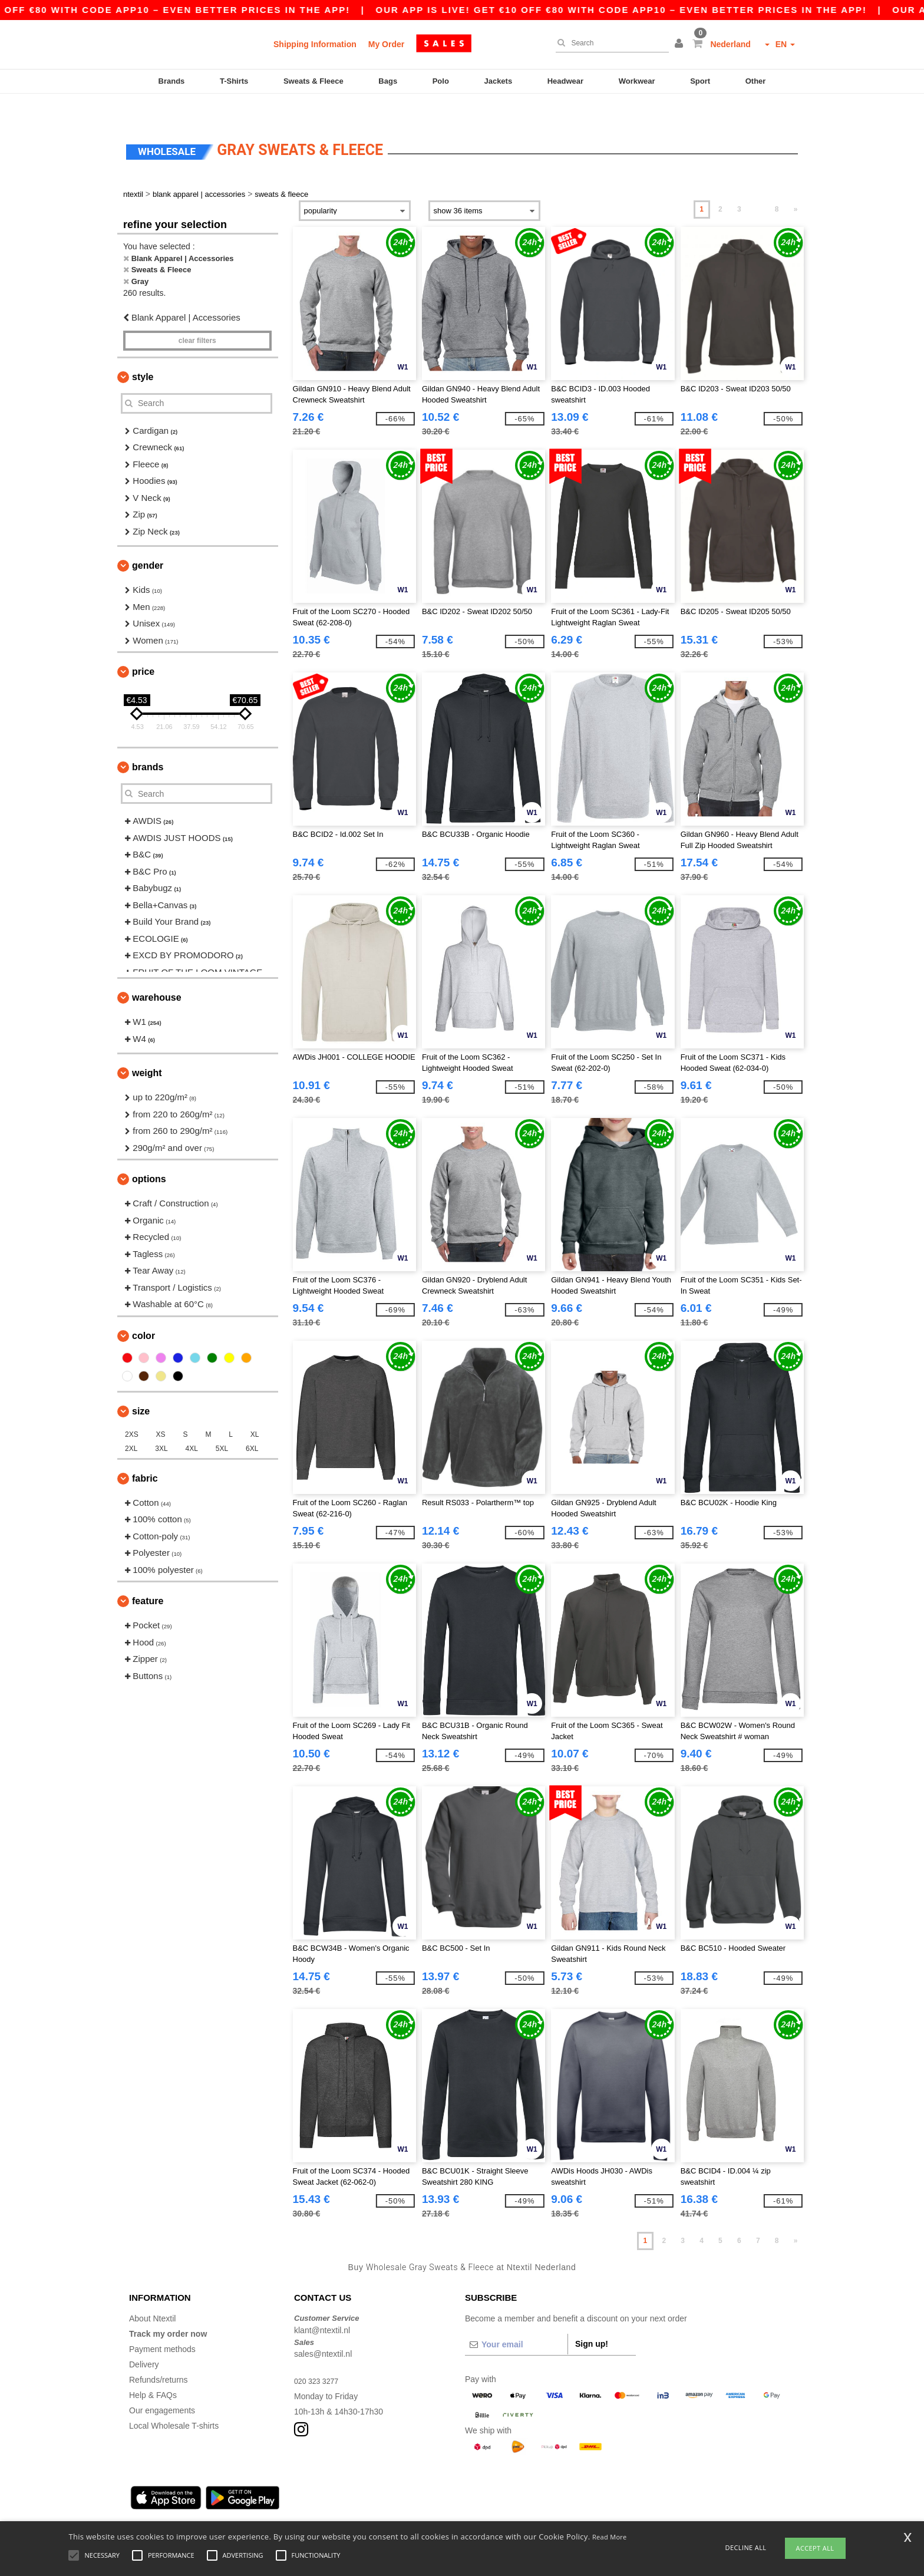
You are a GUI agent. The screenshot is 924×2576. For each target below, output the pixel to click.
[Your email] (516, 2319)
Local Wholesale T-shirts (174, 2401)
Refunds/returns (158, 2355)
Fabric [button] (145, 1454)
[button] (681, 44)
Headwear (565, 81)
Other (755, 81)
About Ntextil (152, 2293)
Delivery (144, 2339)
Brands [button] (147, 742)
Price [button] (143, 647)
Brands (172, 81)
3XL (161, 1424)
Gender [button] (147, 541)
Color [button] (143, 1311)
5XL (222, 1424)
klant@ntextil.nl (322, 2305)
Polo (441, 81)
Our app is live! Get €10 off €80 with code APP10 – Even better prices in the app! (672, 10)
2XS (131, 1410)
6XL (252, 1424)
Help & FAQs (153, 2370)
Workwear (637, 81)
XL (254, 1410)
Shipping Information (315, 44)
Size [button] (141, 1386)
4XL (192, 1424)
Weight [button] (147, 1048)
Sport (700, 81)
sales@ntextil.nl (323, 2329)
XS (161, 1410)
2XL (131, 1424)
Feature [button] (147, 1576)
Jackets (498, 81)
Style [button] (142, 352)
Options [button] (149, 1154)
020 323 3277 (319, 2356)
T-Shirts (234, 81)
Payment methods (162, 2324)
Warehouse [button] (157, 973)
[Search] (609, 43)
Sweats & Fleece (313, 81)
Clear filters (197, 316)
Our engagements (162, 2385)
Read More (609, 2536)
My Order (386, 44)
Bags (387, 81)
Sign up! (591, 2319)
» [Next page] (796, 184)
